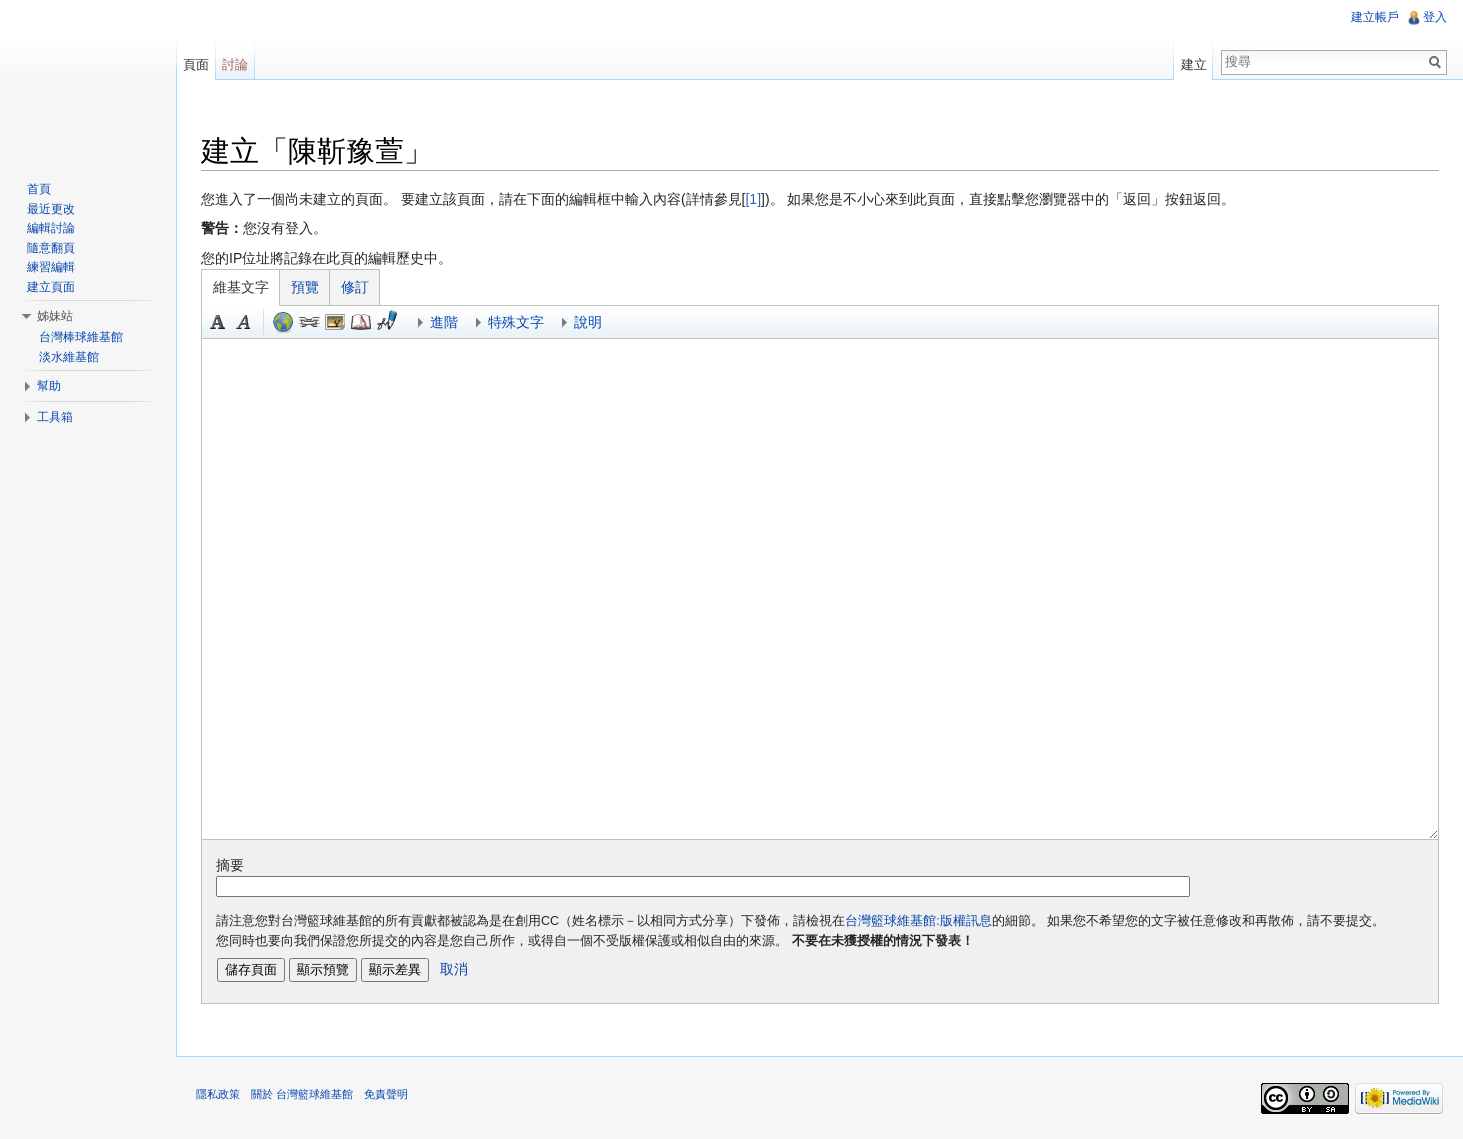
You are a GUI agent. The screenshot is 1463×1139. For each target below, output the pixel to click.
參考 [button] (361, 322)
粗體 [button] (218, 322)
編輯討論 (51, 228)
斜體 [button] (244, 322)
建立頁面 (51, 287)
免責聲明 (386, 1094)
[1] (753, 199)
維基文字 (241, 287)
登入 (1435, 17)
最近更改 (51, 209)
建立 (1194, 64)
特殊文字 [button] (516, 322)
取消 (454, 969)
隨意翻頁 (51, 248)
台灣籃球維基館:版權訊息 (918, 921)
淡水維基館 (69, 357)
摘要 (230, 865)
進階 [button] (444, 322)
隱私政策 (218, 1094)
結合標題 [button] (335, 322)
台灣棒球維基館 (81, 337)
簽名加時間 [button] (387, 322)
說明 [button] (588, 322)
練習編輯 (51, 267)
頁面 (196, 64)
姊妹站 (55, 316)
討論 (235, 64)
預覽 (305, 287)
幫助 (49, 386)
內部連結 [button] (309, 322)
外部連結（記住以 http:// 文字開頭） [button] (283, 322)
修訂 (355, 287)
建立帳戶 (1375, 17)
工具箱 (55, 417)
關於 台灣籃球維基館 (302, 1094)
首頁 (39, 189)
